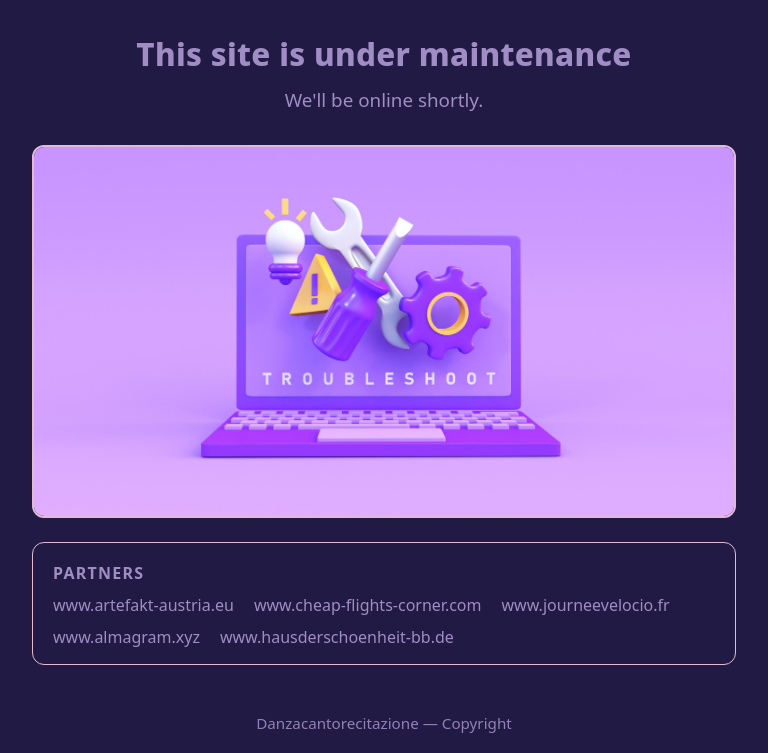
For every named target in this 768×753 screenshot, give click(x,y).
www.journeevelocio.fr (586, 605)
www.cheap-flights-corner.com (368, 605)
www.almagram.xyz (126, 637)
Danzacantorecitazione (337, 723)
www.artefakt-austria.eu (143, 605)
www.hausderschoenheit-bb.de (337, 637)
